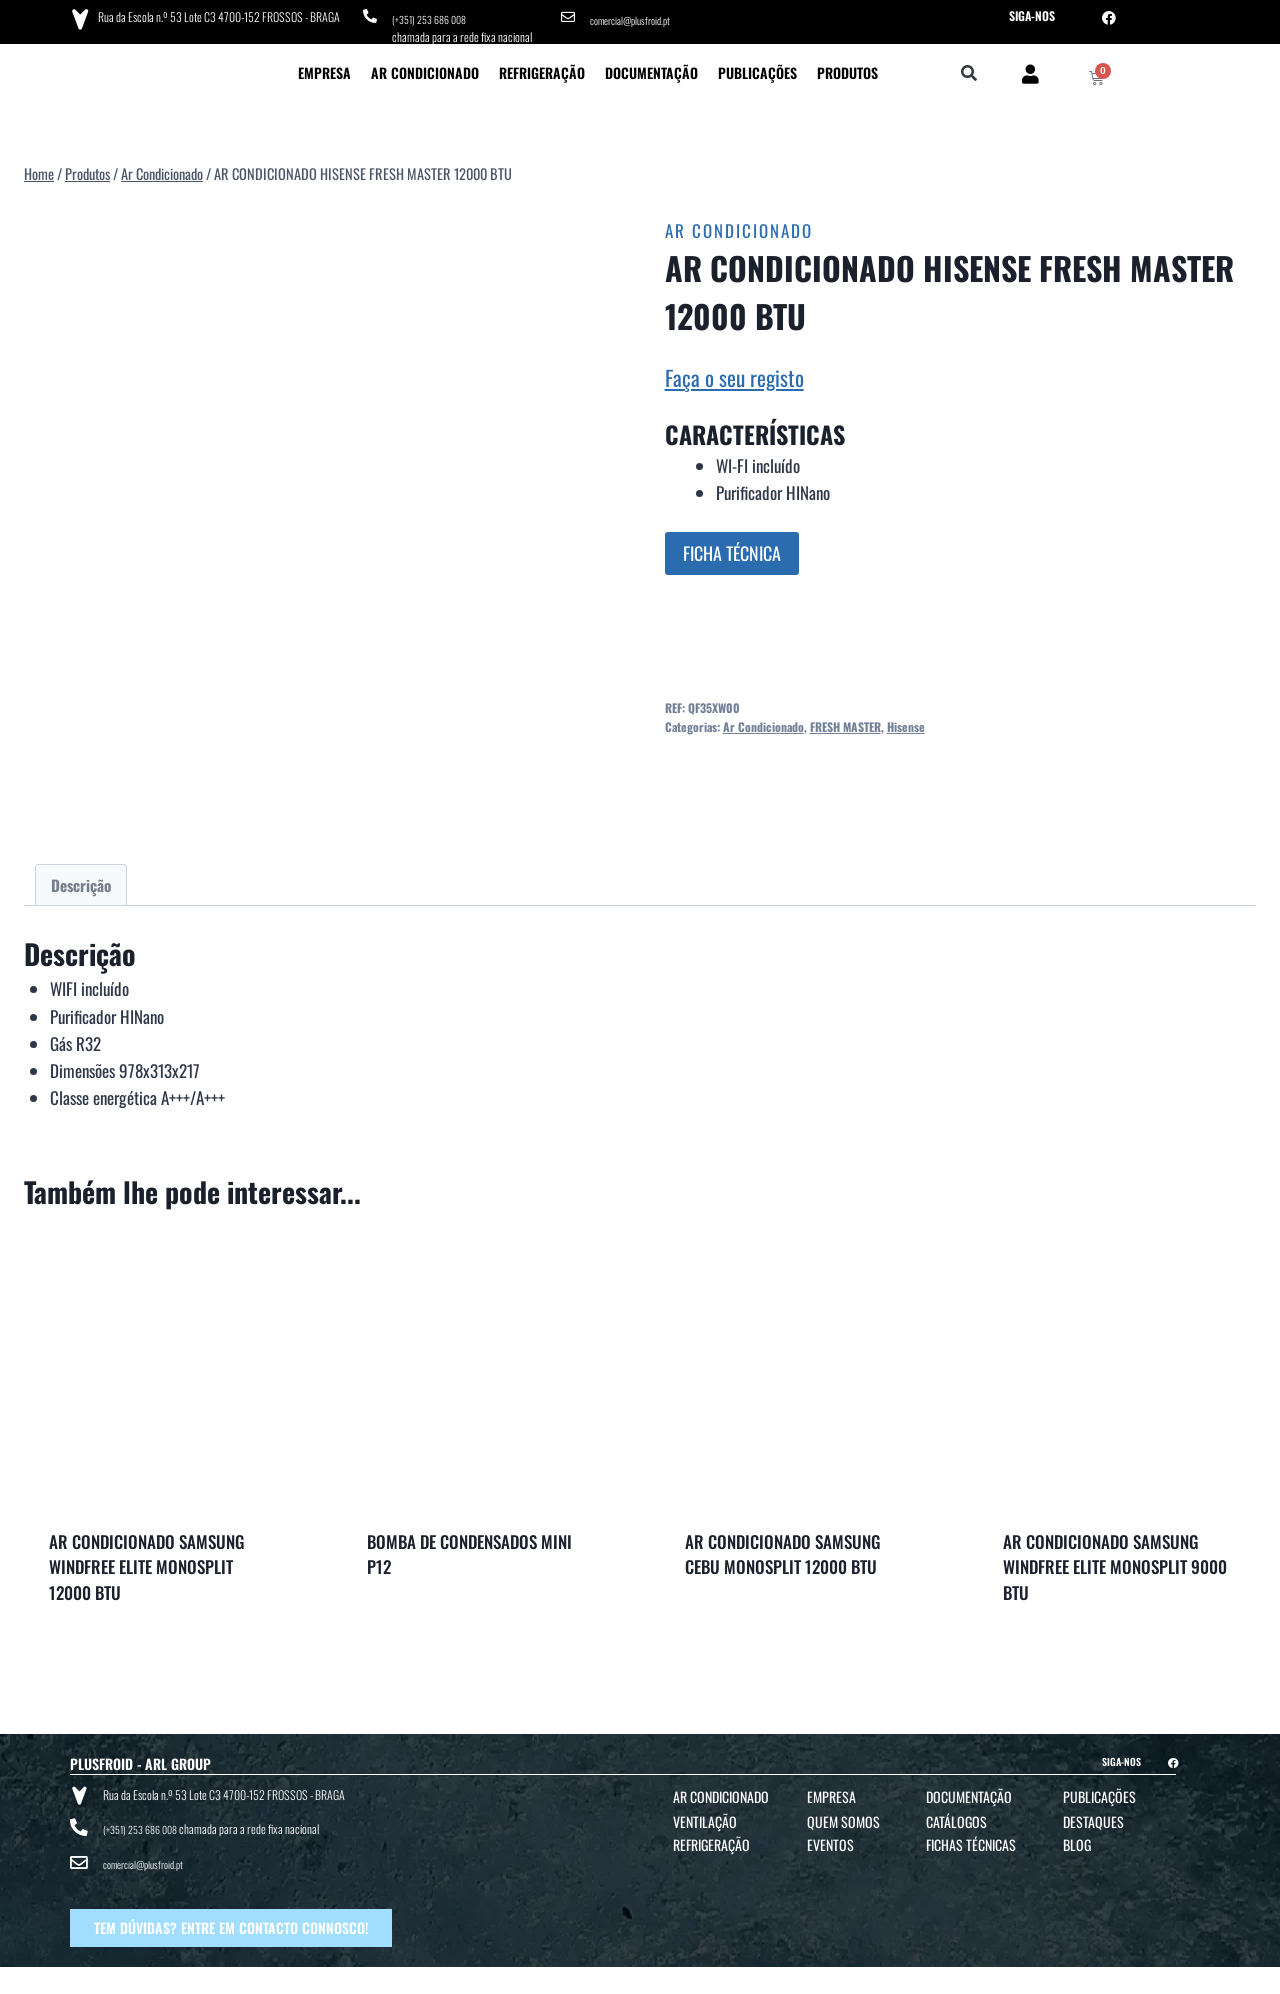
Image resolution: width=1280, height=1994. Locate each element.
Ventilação (705, 1814)
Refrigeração (542, 65)
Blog (1077, 1837)
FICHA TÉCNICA (732, 546)
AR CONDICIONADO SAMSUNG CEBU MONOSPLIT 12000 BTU (783, 1547)
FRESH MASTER (845, 719)
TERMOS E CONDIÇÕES (641, 1975)
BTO (1118, 1975)
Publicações (757, 65)
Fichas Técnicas (971, 1837)
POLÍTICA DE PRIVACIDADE (746, 1975)
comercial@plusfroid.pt (638, 15)
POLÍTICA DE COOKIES (848, 1975)
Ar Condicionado (425, 65)
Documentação (651, 65)
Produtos (847, 65)
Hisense (906, 719)
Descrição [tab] (81, 878)
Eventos (830, 1837)
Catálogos (956, 1814)
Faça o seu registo (734, 370)
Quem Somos (843, 1814)
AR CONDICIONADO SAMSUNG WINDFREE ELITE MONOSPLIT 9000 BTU (1115, 1560)
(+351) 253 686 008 (435, 15)
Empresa (324, 65)
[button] (969, 67)
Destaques (1093, 1814)
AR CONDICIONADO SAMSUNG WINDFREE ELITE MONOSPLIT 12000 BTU (147, 1560)
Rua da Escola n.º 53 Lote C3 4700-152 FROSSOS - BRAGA (213, 14)
